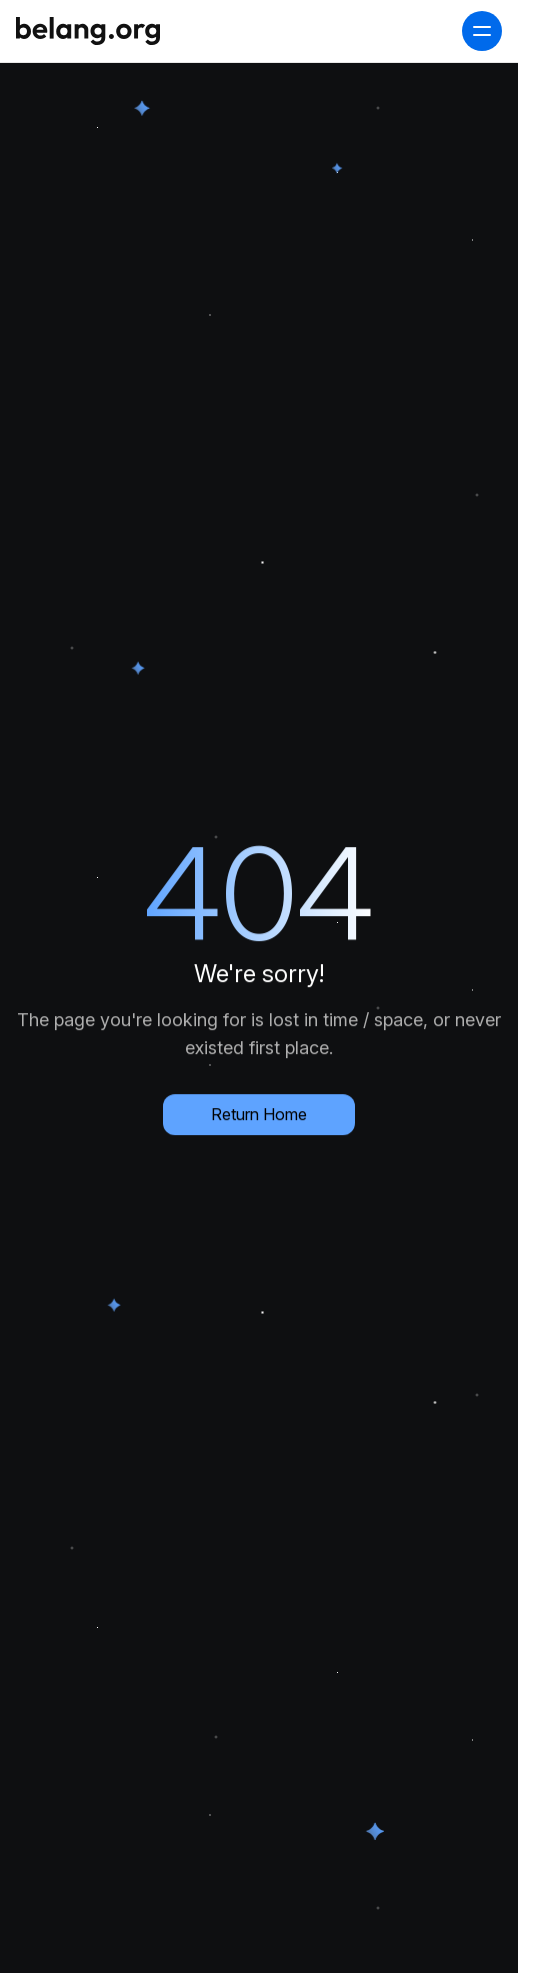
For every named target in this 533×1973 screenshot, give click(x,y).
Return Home (259, 1112)
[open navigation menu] (482, 31)
